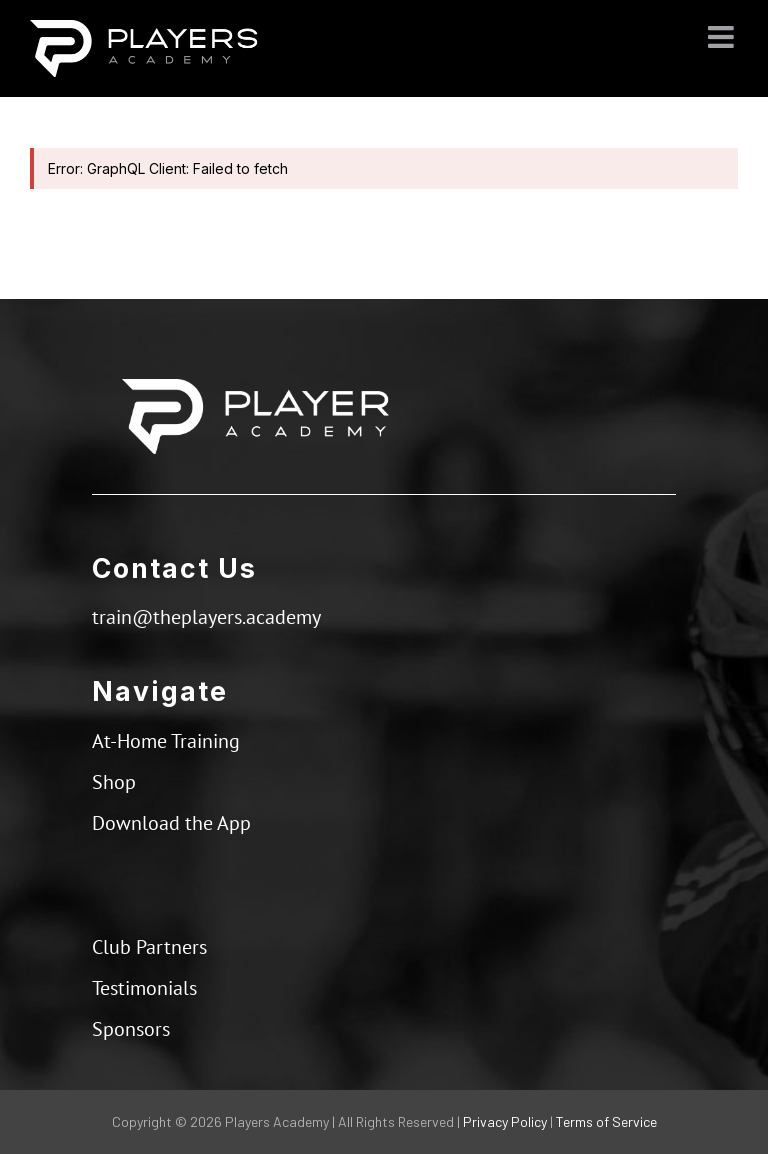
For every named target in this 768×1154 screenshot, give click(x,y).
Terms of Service (606, 1121)
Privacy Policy (505, 1121)
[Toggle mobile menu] (723, 37)
